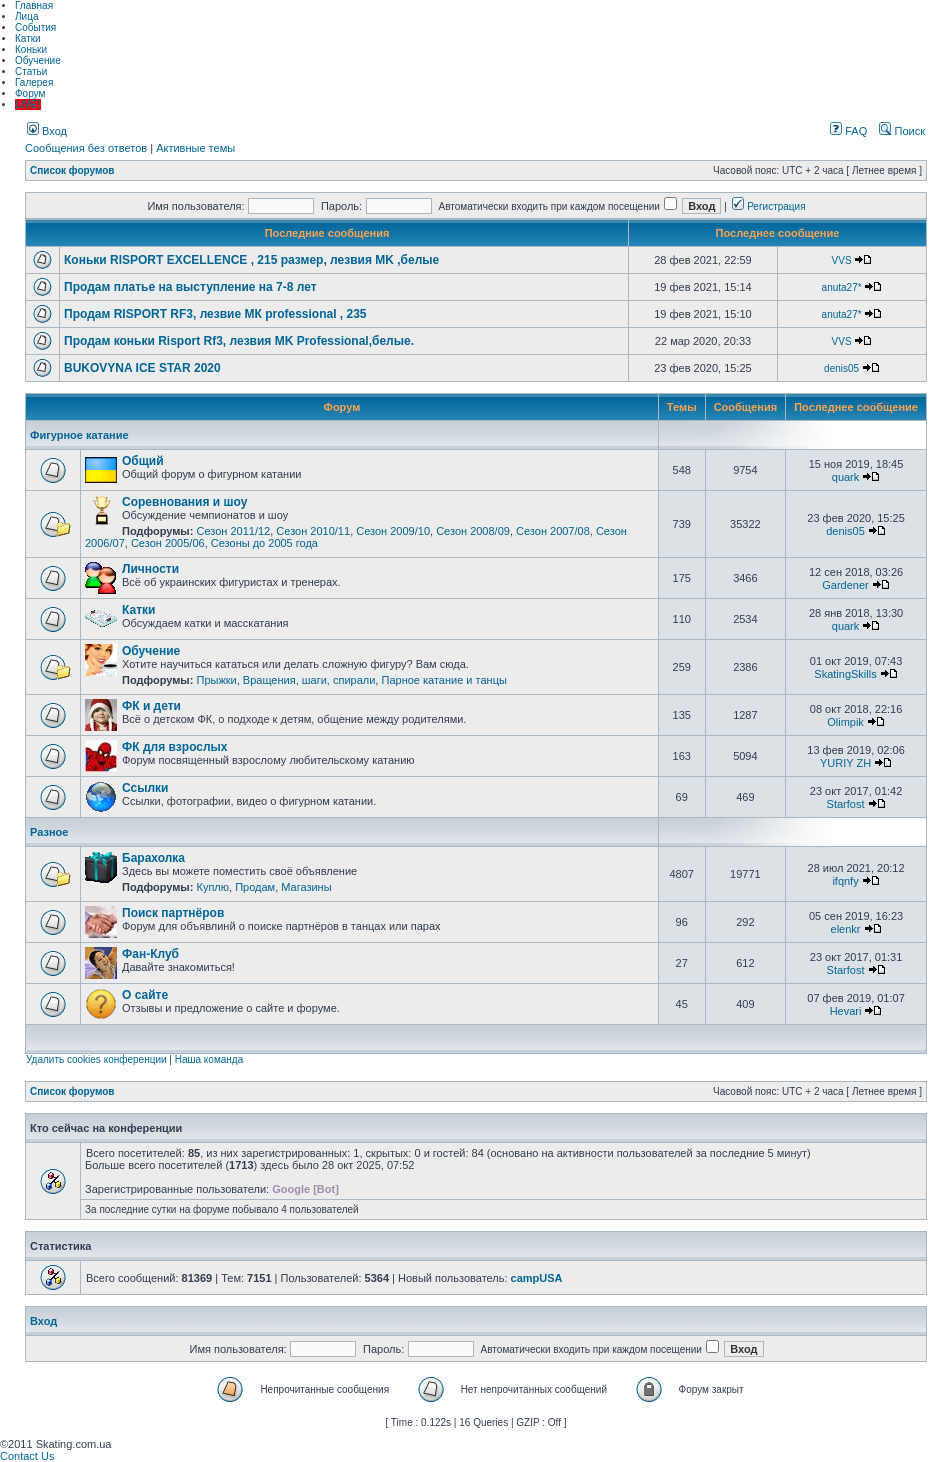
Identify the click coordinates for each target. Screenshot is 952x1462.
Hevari (846, 1011)
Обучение (38, 60)
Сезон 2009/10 (393, 531)
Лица (26, 16)
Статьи (31, 71)
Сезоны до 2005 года (264, 543)
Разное (49, 832)
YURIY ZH (845, 763)
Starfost (846, 804)
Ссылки (145, 788)
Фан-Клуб (150, 954)
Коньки (31, 49)
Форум (30, 93)
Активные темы (195, 148)
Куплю (212, 887)
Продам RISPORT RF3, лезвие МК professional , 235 (215, 314)
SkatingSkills (845, 674)
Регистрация (768, 206)
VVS (842, 260)
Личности (150, 569)
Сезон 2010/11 (313, 531)
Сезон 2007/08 (553, 531)
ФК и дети (151, 706)
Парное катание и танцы (443, 680)
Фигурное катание (79, 435)
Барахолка (153, 858)
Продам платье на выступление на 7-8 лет (190, 287)
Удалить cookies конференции (96, 1059)
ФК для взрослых (175, 747)
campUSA (537, 1278)
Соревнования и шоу (184, 502)
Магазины (306, 887)
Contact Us (27, 1456)
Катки (28, 38)
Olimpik (845, 722)
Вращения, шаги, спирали (309, 680)
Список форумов (72, 170)
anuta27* (842, 287)
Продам (255, 887)
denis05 (841, 368)
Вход (47, 131)
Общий (143, 461)
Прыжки (216, 680)
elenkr (846, 929)
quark (846, 477)
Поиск (902, 131)
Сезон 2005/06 (168, 543)
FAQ (848, 131)
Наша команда (209, 1059)
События (35, 27)
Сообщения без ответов (86, 148)
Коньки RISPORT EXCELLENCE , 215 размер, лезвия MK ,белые (251, 260)
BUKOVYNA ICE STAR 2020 (142, 368)
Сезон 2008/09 (473, 531)
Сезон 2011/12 (233, 531)
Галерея (34, 82)
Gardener (845, 585)
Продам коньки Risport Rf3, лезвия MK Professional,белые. (239, 341)
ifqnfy (845, 881)
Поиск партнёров (173, 913)
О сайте (145, 995)
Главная (34, 5)
